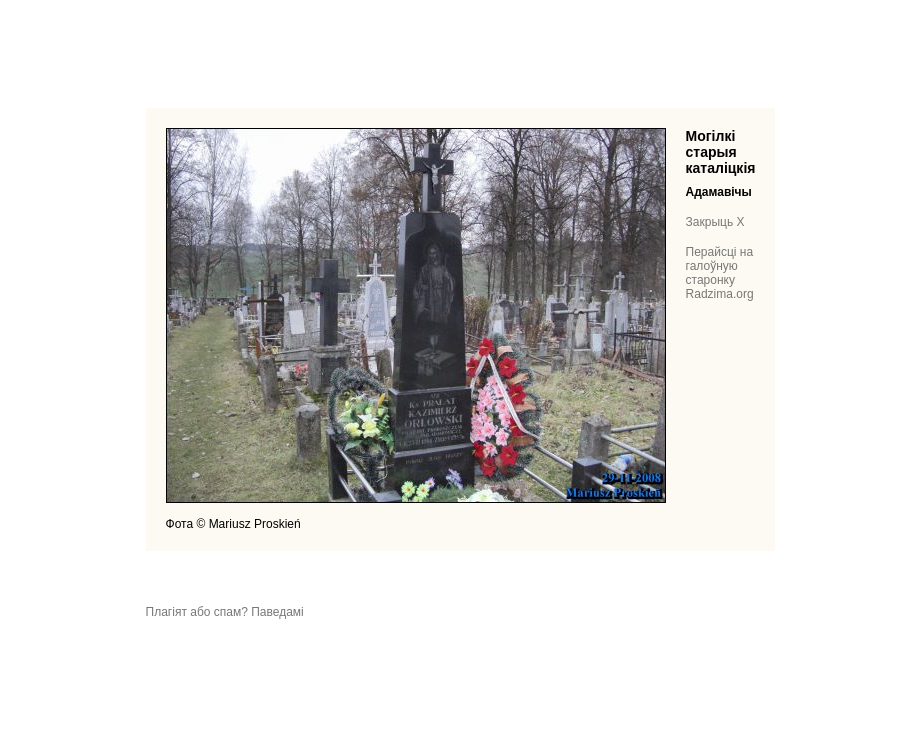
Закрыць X (715, 222)
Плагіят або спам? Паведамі (225, 612)
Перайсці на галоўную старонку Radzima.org (720, 273)
